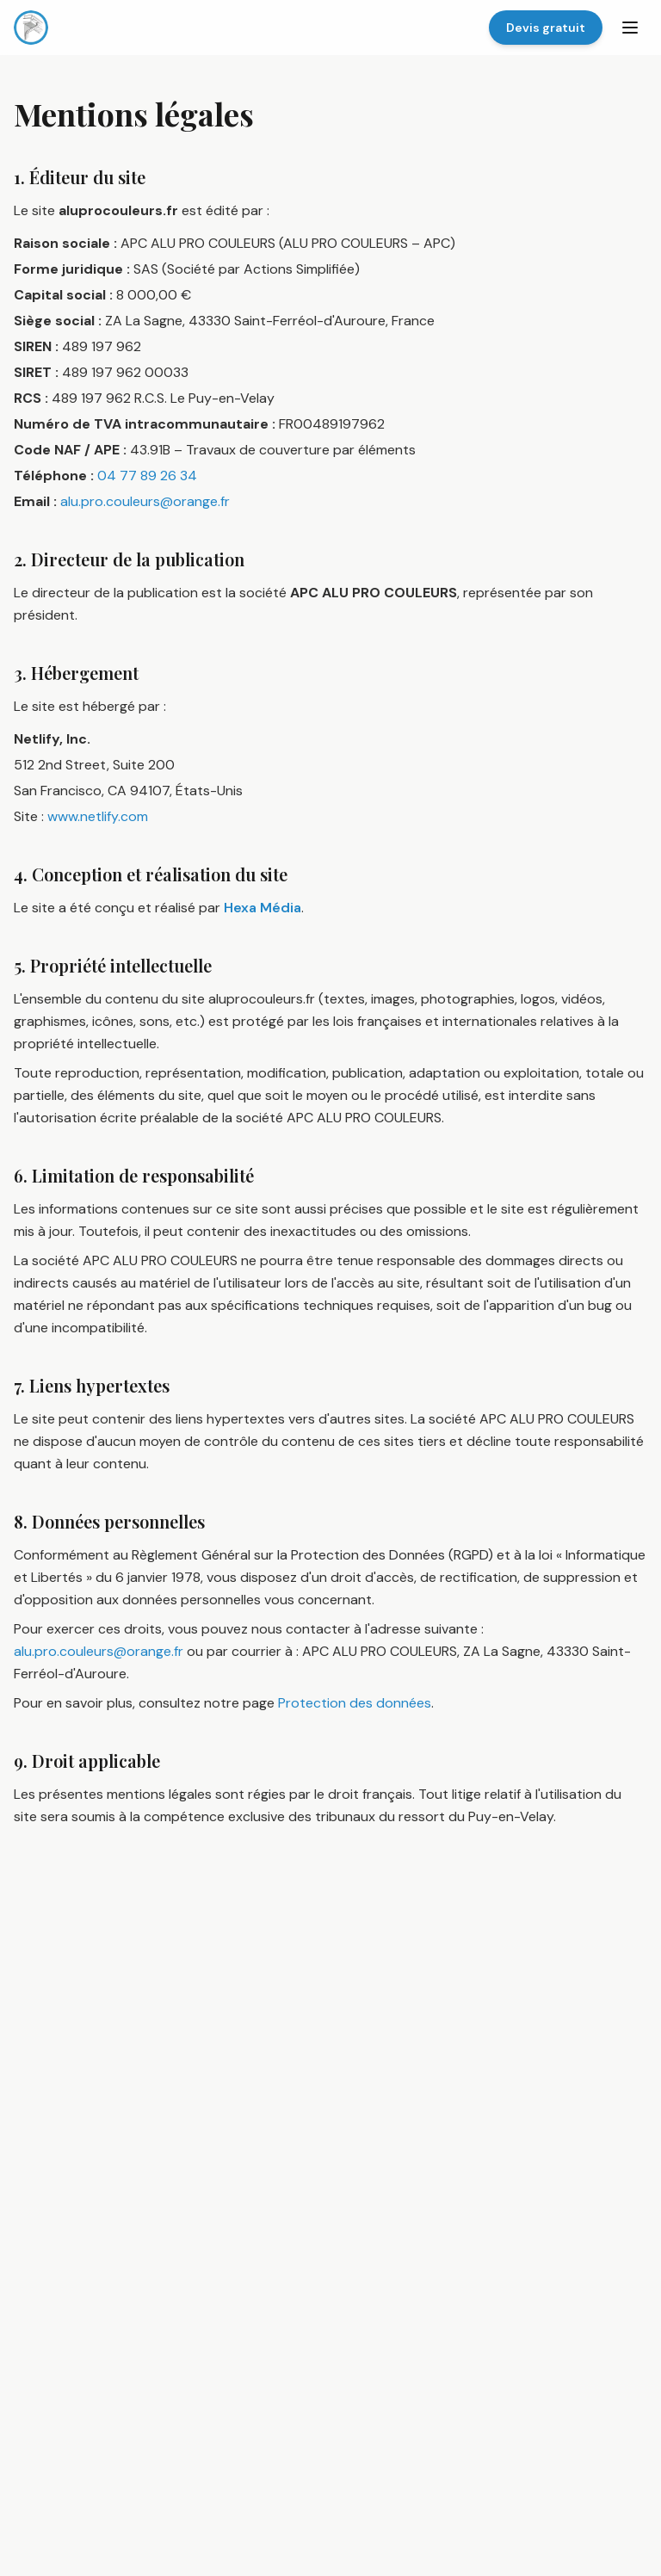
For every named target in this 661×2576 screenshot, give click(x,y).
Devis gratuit (545, 27)
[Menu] (630, 27)
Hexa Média (262, 908)
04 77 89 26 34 (147, 475)
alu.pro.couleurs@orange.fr (145, 501)
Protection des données (354, 1703)
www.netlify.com (97, 816)
